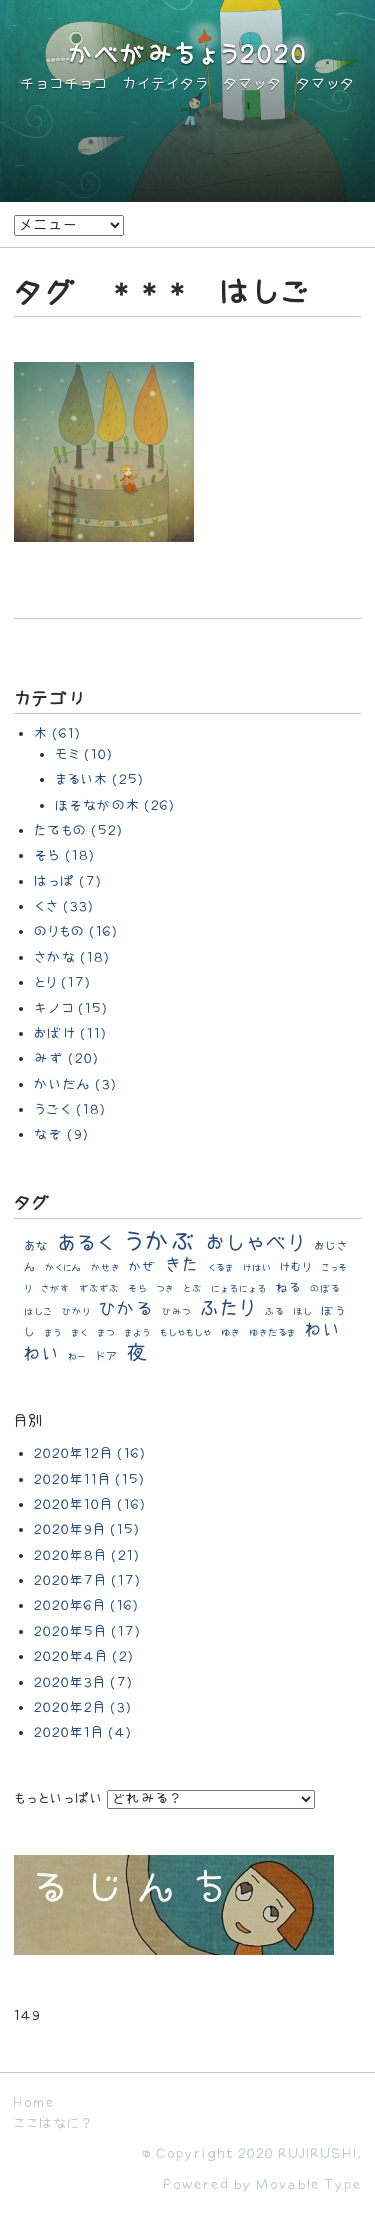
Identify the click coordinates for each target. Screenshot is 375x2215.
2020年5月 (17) (87, 1631)
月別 (29, 1421)
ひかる (126, 1309)
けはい (257, 1268)
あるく (86, 1243)
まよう (137, 1333)
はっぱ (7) (68, 881)
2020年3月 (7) (83, 1682)
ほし (302, 1312)
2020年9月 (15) (87, 1529)
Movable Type (309, 2184)
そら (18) (64, 855)
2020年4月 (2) (84, 1656)
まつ (106, 1333)
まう (53, 1333)
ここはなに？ (52, 2123)
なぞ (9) (61, 1134)
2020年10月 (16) (90, 1504)
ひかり (76, 1312)
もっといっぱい (58, 1798)
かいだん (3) (75, 1084)
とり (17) (62, 982)
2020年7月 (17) (87, 1580)
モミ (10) (84, 754)
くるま (221, 1268)
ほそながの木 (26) (115, 805)
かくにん (63, 1268)
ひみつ (176, 1312)
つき (165, 1289)
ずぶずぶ (99, 1289)
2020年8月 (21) (87, 1555)
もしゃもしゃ (186, 1333)
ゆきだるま (272, 1333)
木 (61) (57, 733)
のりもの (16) (76, 931)
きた (182, 1265)
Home (34, 2102)
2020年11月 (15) (89, 1479)
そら (137, 1289)
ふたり (228, 1308)
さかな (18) (72, 957)
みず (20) (66, 1058)
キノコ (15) (71, 1008)
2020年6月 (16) (86, 1605)
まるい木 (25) (99, 779)
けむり (296, 1267)
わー (77, 1357)
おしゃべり (255, 1243)
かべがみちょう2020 (188, 55)
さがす (55, 1289)
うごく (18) (70, 1109)
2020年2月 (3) (83, 1707)
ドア (106, 1356)
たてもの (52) (78, 830)
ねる (288, 1288)
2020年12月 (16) (90, 1453)
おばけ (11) (70, 1033)
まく (79, 1333)
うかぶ (160, 1242)
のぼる (325, 1289)
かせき (105, 1268)
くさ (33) (64, 906)
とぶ (192, 1289)
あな (36, 1246)
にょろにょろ (239, 1289)
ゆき (230, 1333)
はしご (38, 1312)
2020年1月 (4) (83, 1732)
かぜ (142, 1267)
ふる (274, 1312)
